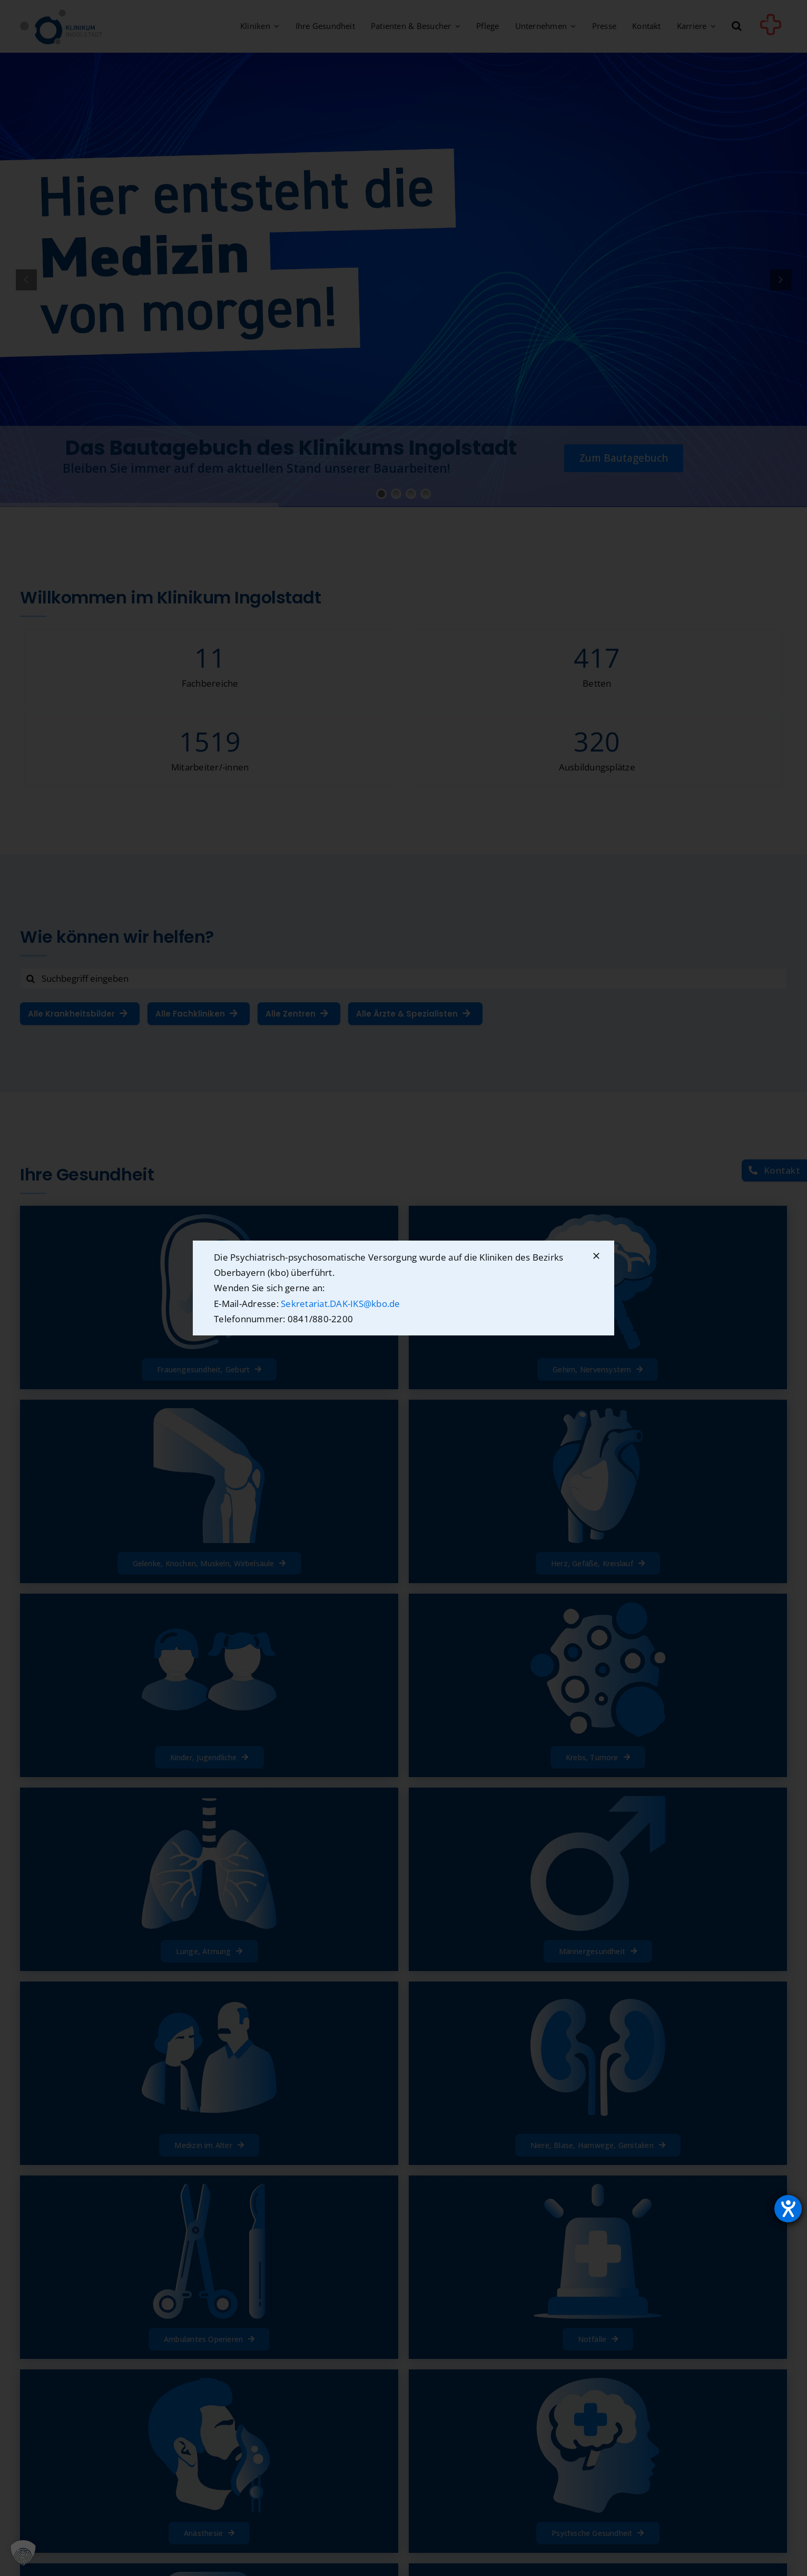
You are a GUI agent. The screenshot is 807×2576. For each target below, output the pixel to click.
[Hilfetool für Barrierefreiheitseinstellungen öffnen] (788, 2208)
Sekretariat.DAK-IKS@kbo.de (340, 1303)
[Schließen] (596, 1256)
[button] (23, 2553)
